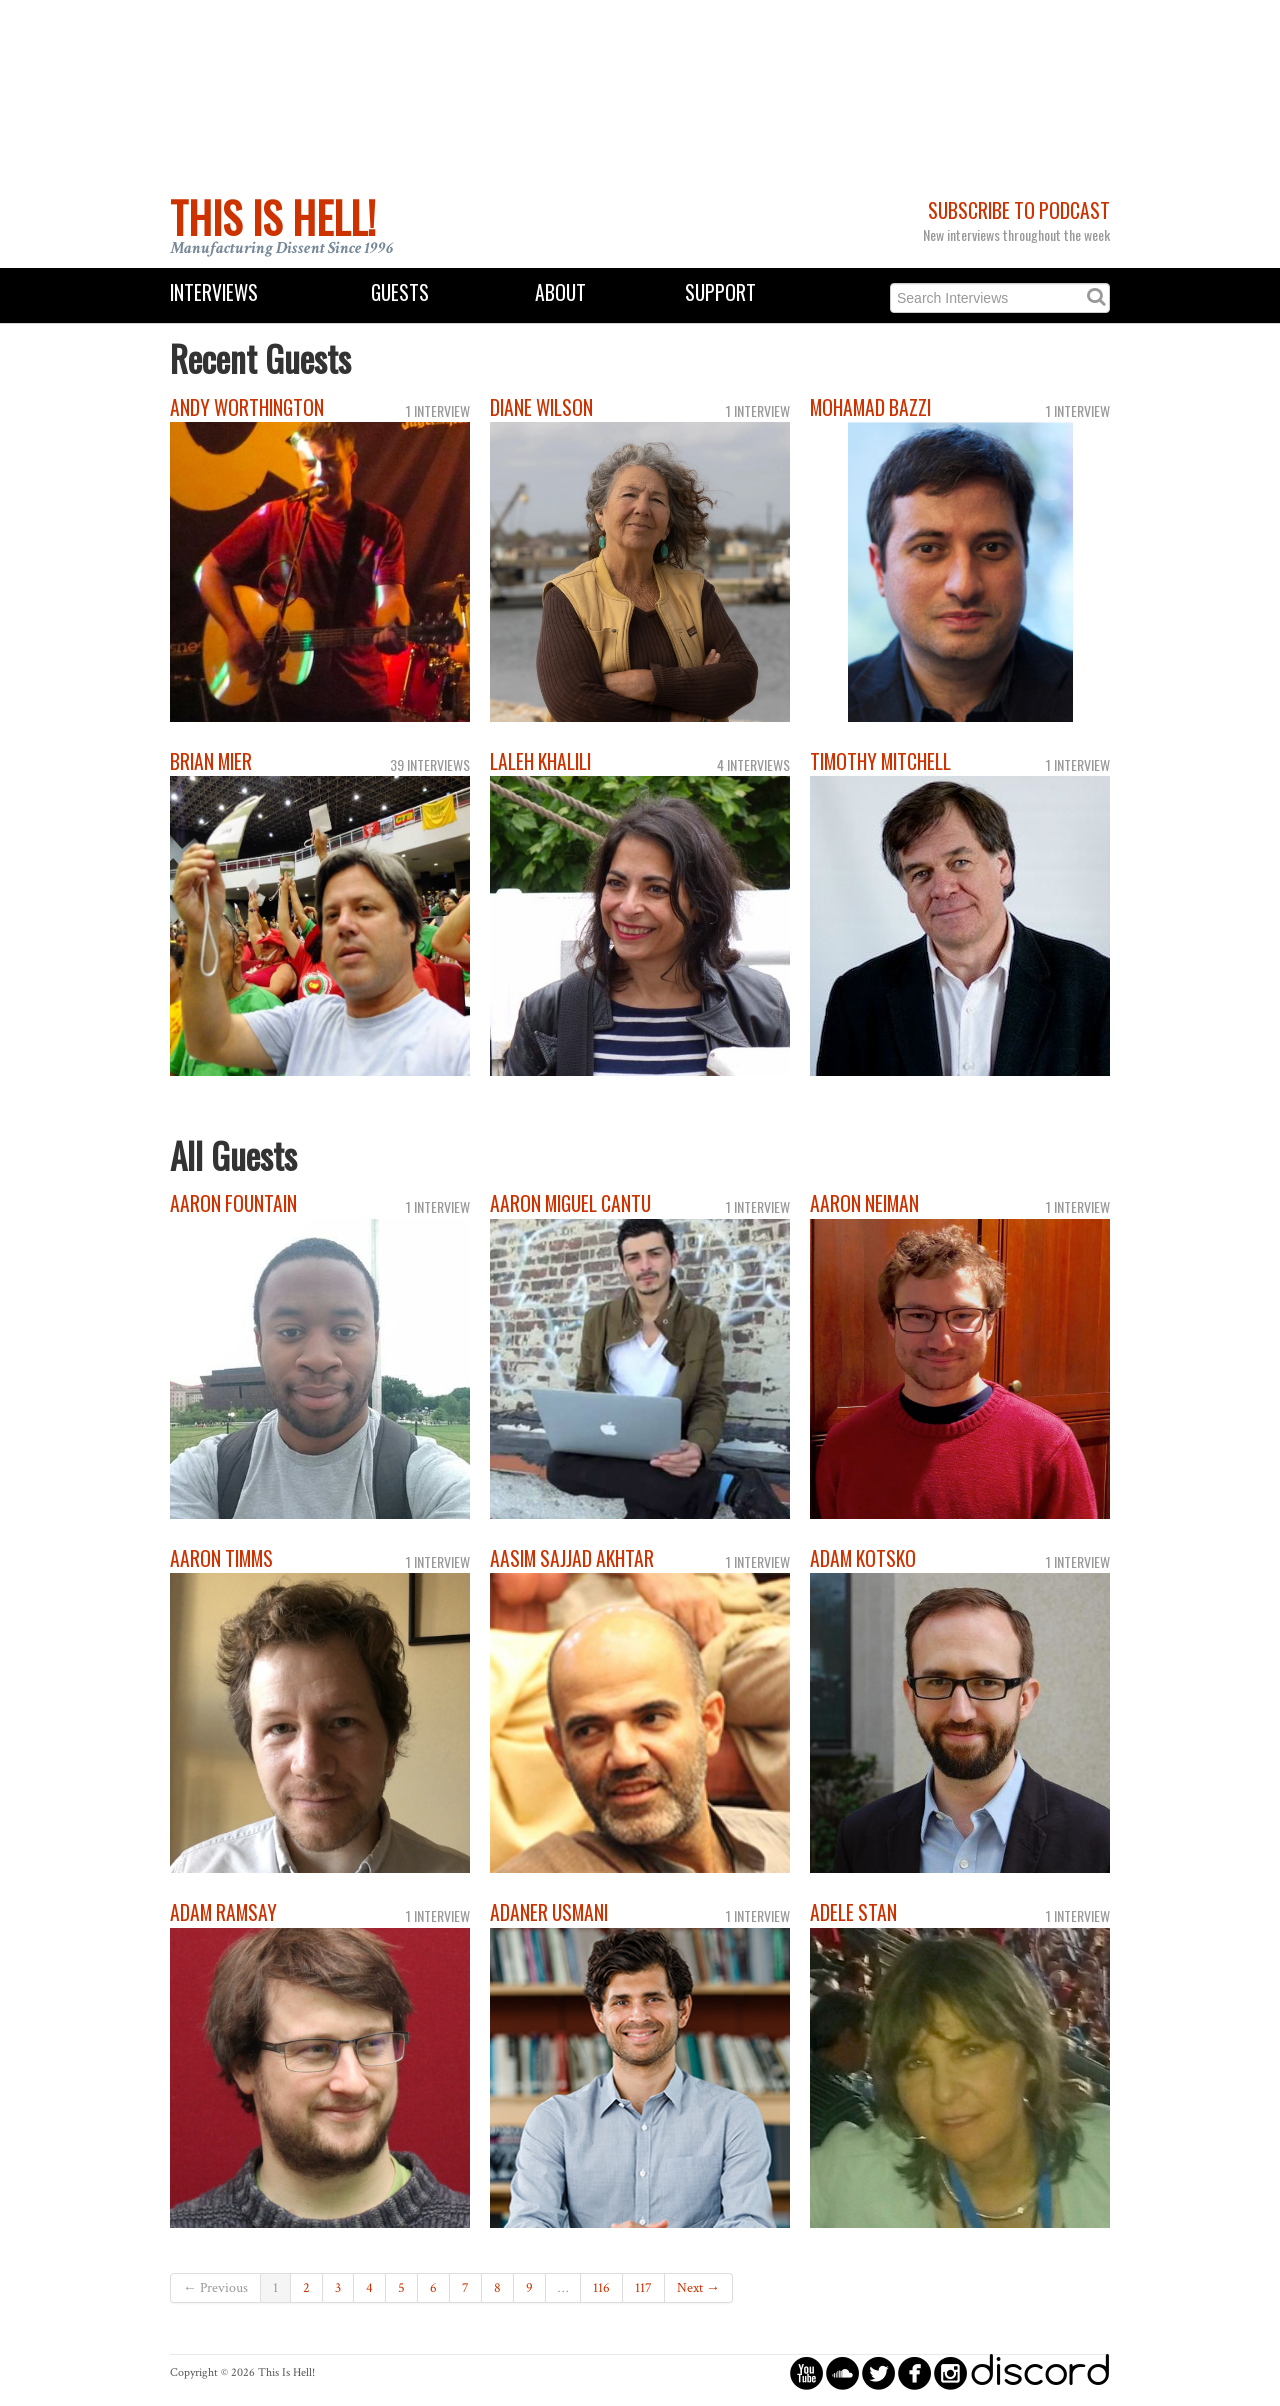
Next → (698, 2288)
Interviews (214, 292)
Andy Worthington (247, 407)
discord (1040, 2372)
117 (643, 2288)
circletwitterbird (878, 2372)
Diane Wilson (541, 407)
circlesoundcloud (842, 2372)
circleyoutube (806, 2372)
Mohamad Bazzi (870, 407)
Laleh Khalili (540, 761)
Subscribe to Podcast (1019, 210)
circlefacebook (914, 2372)
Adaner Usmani (549, 1912)
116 (601, 2288)
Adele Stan (853, 1912)
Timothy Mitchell (880, 761)
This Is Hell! (273, 217)
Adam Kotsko (863, 1558)
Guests (400, 292)
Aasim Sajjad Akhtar (572, 1558)
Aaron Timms (221, 1558)
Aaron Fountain (233, 1203)
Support (720, 292)
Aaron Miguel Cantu (570, 1203)
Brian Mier (211, 761)
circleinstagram (950, 2372)
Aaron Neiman (864, 1203)
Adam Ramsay (223, 1912)
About (560, 292)
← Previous (215, 2288)
